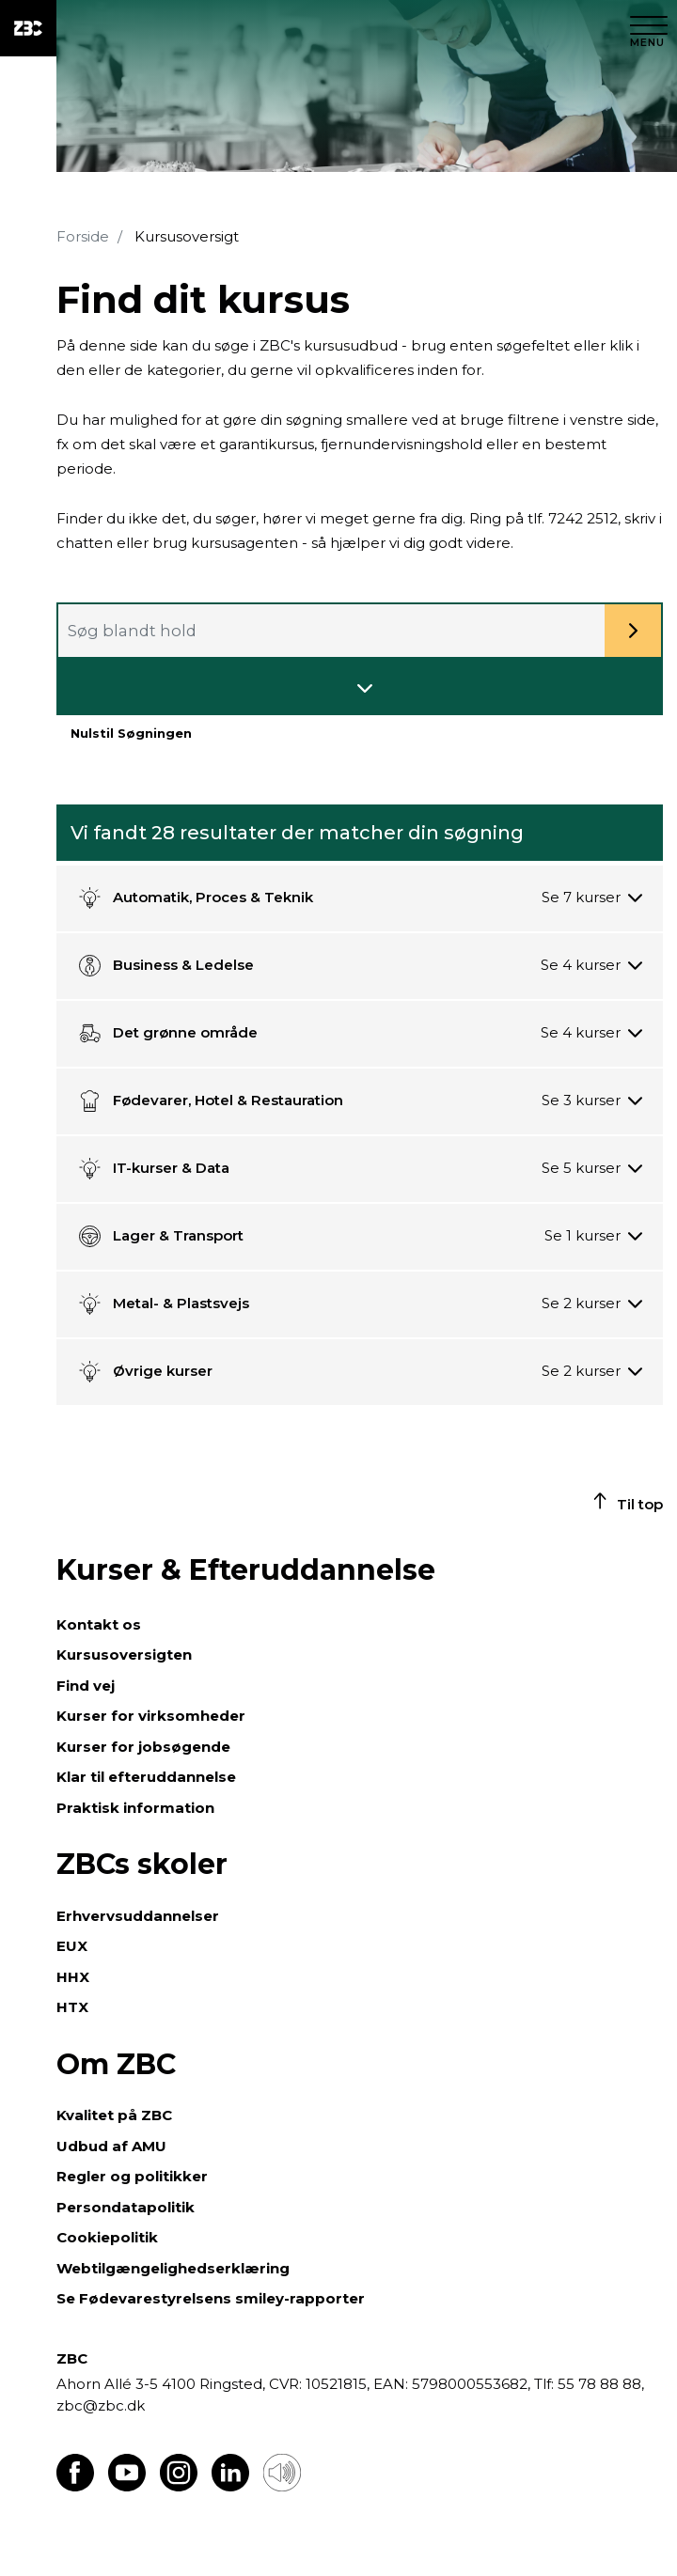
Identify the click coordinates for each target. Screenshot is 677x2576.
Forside (82, 236)
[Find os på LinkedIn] (230, 2486)
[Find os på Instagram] (178, 2486)
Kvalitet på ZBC (114, 2115)
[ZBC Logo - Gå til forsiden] (28, 28)
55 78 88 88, (599, 2384)
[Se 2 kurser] (592, 1304)
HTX (72, 2007)
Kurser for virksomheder (150, 1716)
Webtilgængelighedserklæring (173, 2268)
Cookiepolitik (107, 2237)
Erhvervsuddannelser (137, 1916)
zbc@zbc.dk (100, 2405)
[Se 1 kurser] (593, 1236)
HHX (72, 1977)
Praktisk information (135, 1808)
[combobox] (359, 630)
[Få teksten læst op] (282, 2486)
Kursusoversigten (124, 1654)
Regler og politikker (132, 2176)
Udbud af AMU (111, 2146)
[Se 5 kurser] (592, 1168)
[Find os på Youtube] (127, 2486)
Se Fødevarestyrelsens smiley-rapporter (210, 2298)
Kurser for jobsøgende (143, 1747)
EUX (71, 1946)
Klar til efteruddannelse (146, 1777)
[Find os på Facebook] (75, 2486)
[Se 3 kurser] (592, 1101)
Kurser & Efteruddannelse (245, 1570)
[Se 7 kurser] (592, 898)
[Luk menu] (649, 28)
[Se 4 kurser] (591, 965)
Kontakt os (98, 1624)
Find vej (85, 1685)
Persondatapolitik (125, 2207)
